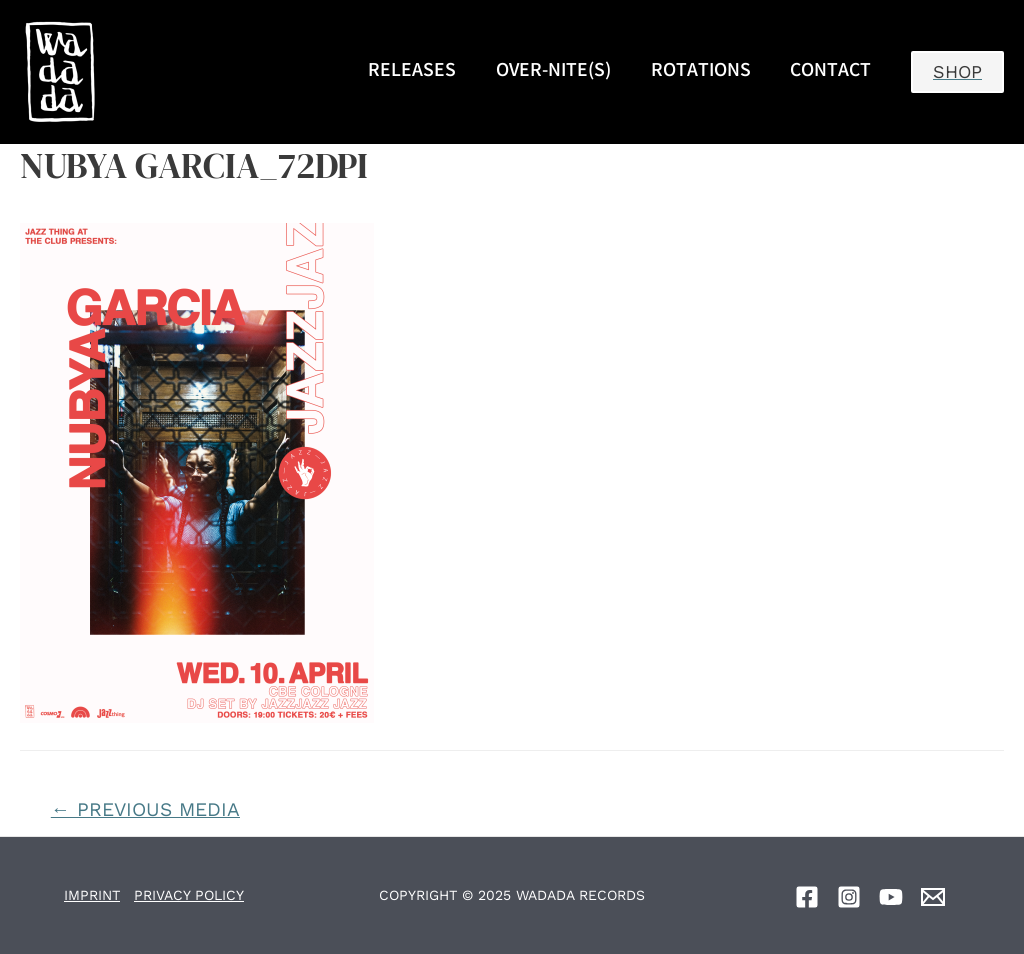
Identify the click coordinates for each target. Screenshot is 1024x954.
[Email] (933, 897)
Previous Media (145, 809)
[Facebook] (807, 897)
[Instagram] (849, 897)
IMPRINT (92, 895)
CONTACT (830, 72)
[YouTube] (891, 897)
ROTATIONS (701, 72)
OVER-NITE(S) (553, 72)
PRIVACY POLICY (189, 895)
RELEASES (412, 72)
